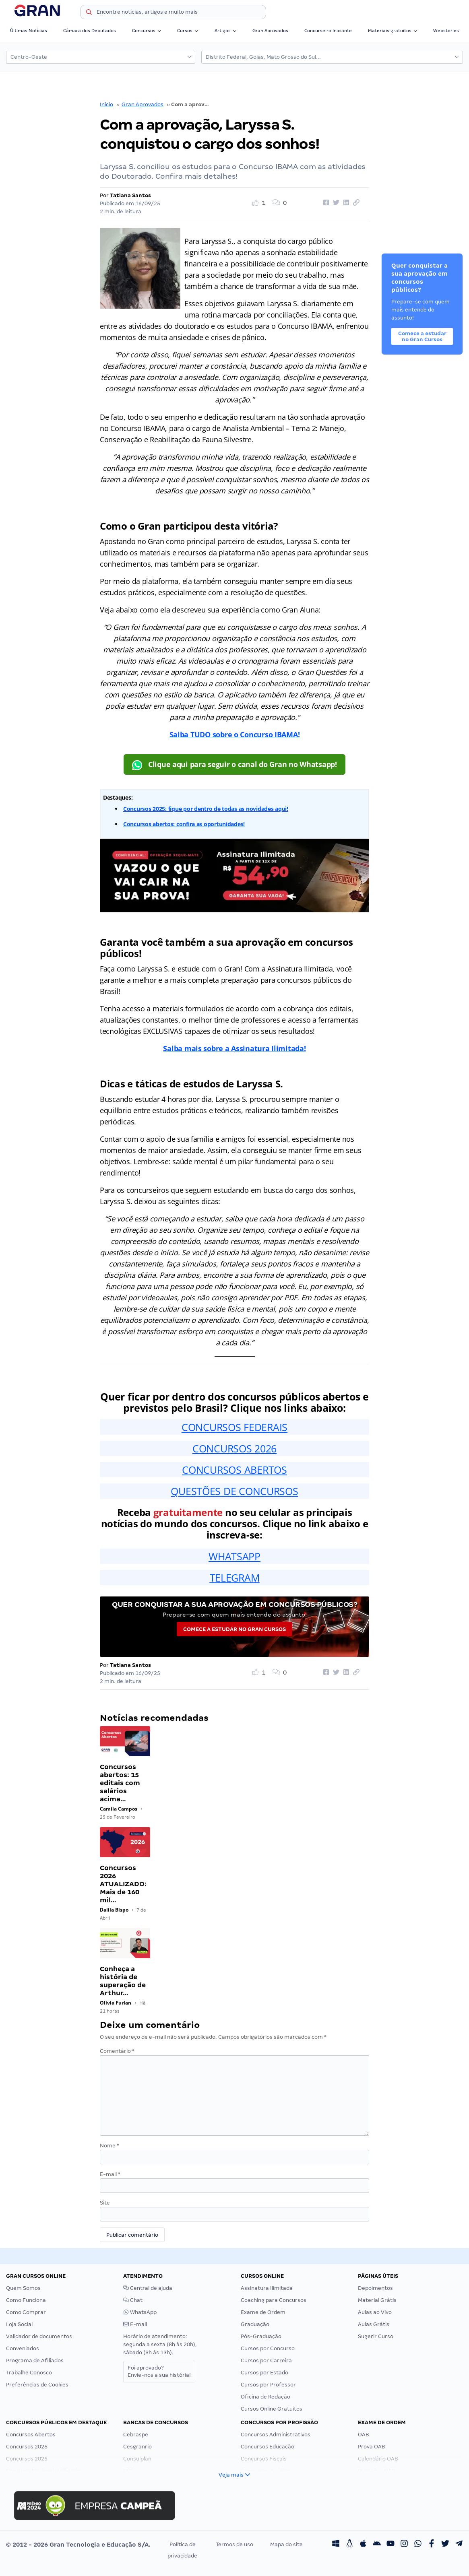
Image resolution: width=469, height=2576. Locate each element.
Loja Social (19, 2324)
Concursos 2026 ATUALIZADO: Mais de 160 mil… (123, 1884)
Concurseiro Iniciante (328, 30)
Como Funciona (26, 2300)
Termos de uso (234, 2544)
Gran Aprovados (270, 30)
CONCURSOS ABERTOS (234, 1470)
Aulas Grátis (373, 2324)
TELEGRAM (235, 1577)
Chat (133, 2300)
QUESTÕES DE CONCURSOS (234, 1491)
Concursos (146, 30)
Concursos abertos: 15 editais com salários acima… (120, 1783)
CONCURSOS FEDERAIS (234, 1427)
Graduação (255, 2324)
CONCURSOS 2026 (234, 1448)
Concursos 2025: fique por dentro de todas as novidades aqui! (205, 809)
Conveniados (22, 2348)
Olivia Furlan (115, 2002)
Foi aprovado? (159, 2371)
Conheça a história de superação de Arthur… (123, 1981)
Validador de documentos (39, 2336)
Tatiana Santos (130, 195)
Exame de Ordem (263, 2312)
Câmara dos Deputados (89, 30)
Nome (109, 2146)
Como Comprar (26, 2312)
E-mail (110, 2174)
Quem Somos (23, 2288)
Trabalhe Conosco (29, 2373)
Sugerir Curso (375, 2336)
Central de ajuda (147, 2288)
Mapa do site (286, 2544)
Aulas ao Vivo (375, 2312)
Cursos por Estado (264, 2373)
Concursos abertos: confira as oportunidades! (184, 824)
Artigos (226, 30)
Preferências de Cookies (37, 2385)
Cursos (187, 30)
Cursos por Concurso (268, 2348)
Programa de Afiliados (35, 2360)
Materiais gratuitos (392, 30)
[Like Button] (261, 203)
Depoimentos (375, 2288)
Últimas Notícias (28, 30)
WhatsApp (140, 2312)
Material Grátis (377, 2300)
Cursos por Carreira (266, 2360)
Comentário (117, 2051)
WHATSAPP (234, 1556)
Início (106, 104)
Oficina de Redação (265, 2397)
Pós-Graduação (261, 2336)
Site (105, 2203)
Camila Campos (118, 1808)
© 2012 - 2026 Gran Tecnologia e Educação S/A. (78, 2544)
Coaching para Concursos (273, 2300)
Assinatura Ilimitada (267, 2288)
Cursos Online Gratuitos (271, 2409)
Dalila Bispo (114, 1909)
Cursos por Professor (268, 2385)
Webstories (446, 30)
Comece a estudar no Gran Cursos (234, 1629)
